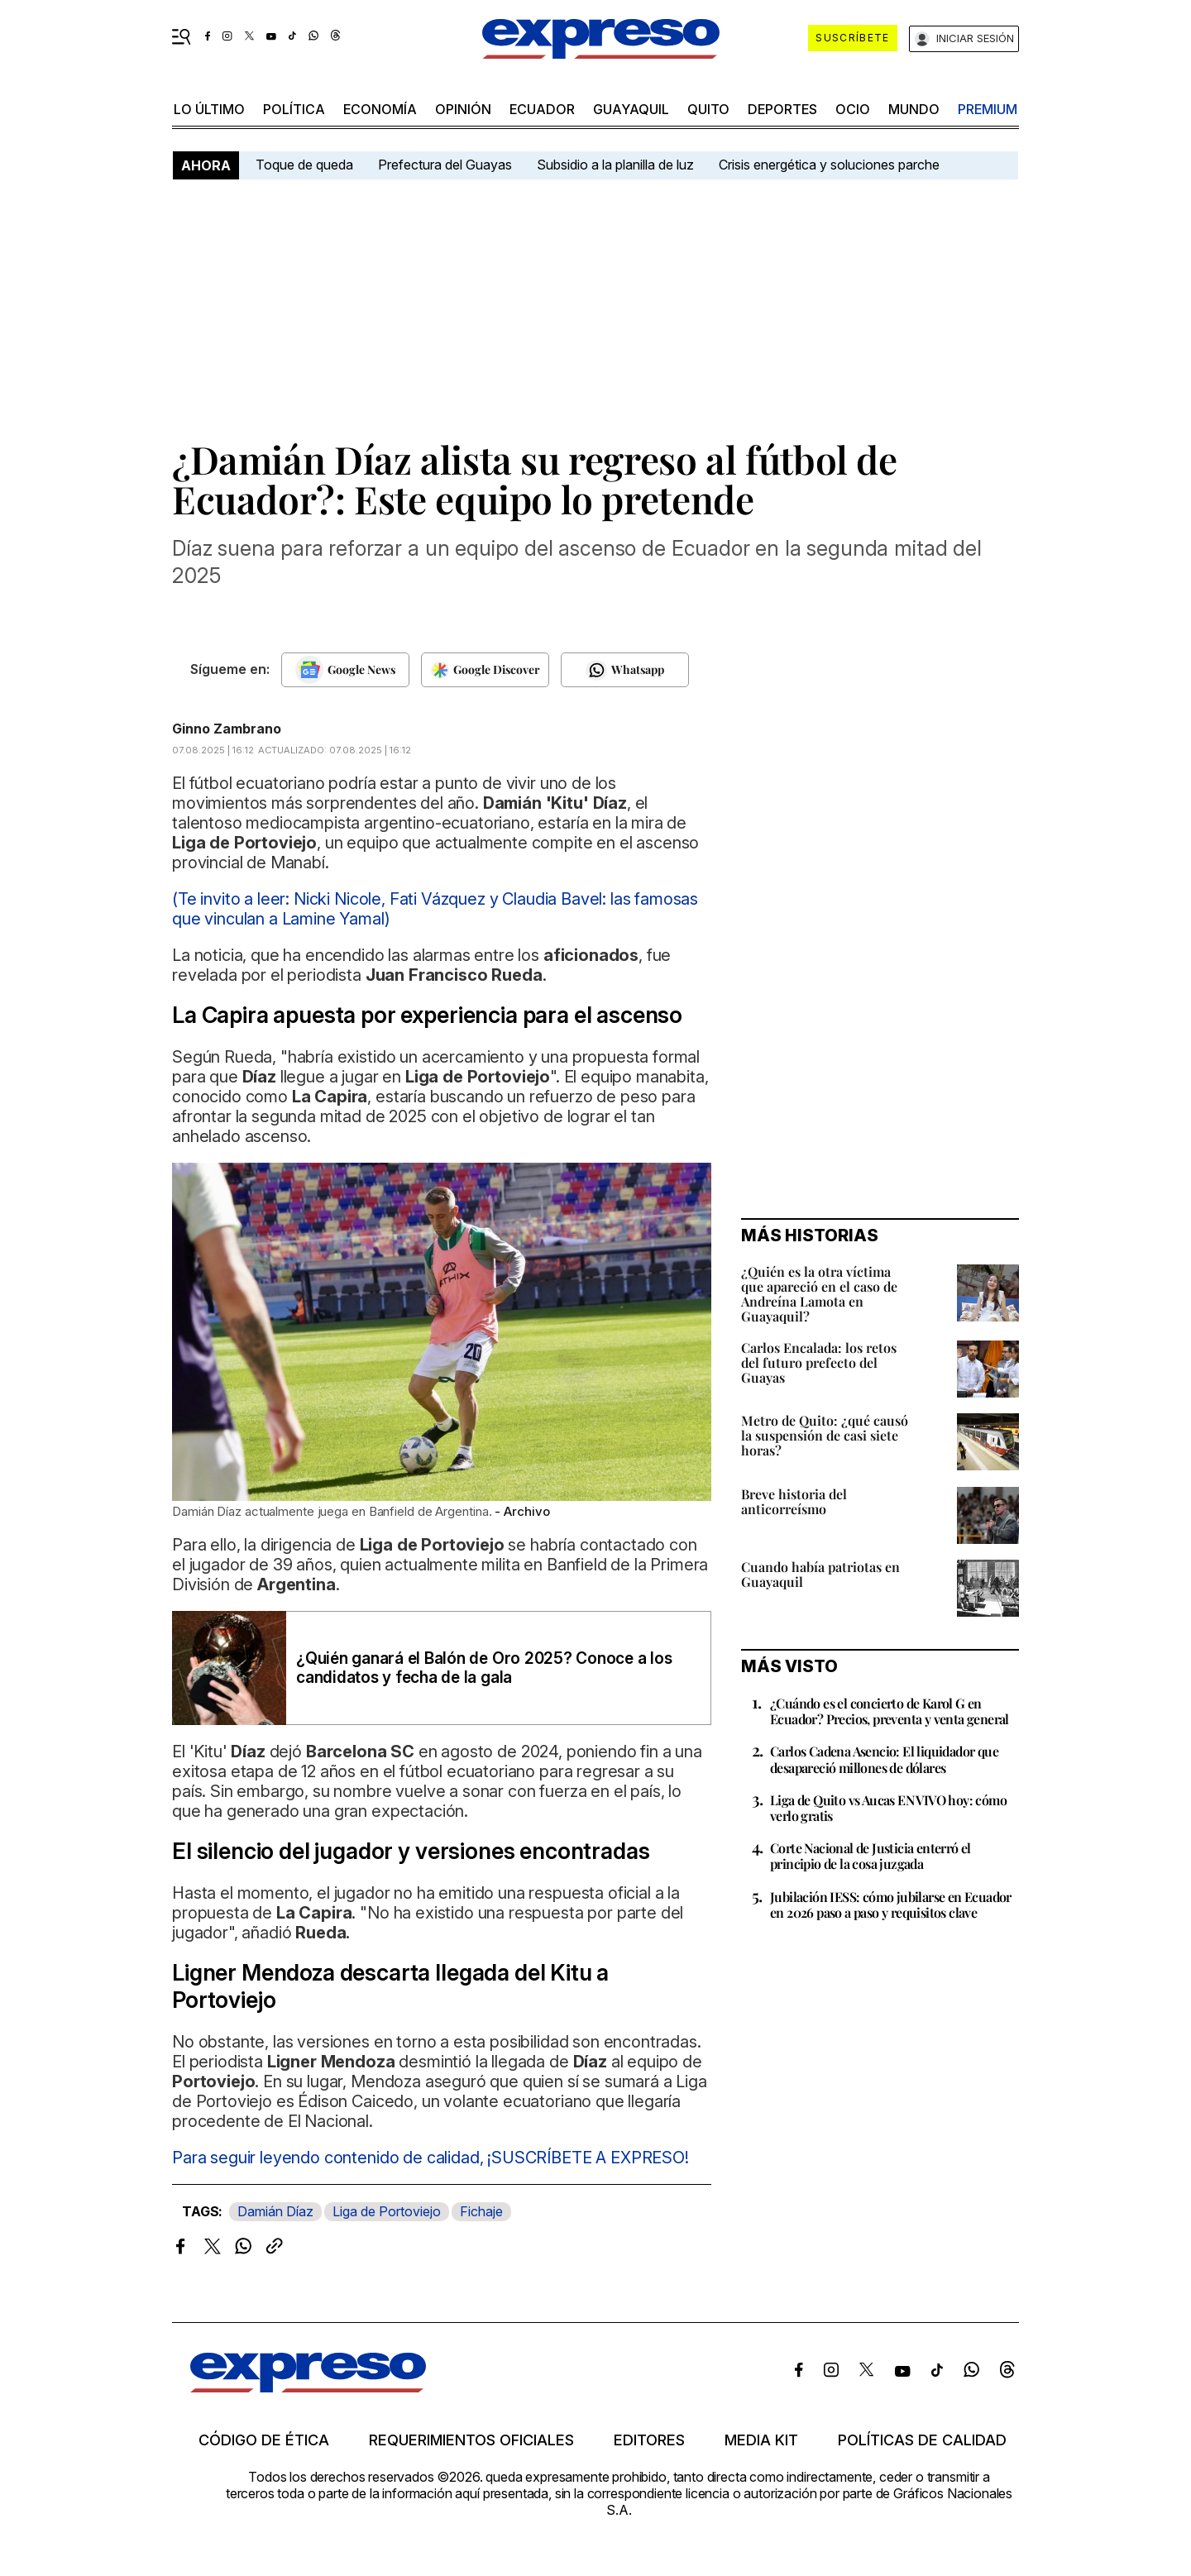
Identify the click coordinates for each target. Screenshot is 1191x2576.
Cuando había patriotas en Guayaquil (820, 1574)
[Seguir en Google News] (345, 669)
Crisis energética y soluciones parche (829, 164)
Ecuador (542, 109)
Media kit (761, 2440)
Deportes (782, 109)
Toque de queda (304, 164)
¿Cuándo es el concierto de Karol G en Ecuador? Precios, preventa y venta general (889, 1711)
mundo (914, 109)
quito (708, 109)
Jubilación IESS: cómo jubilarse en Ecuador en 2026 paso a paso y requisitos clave (891, 1904)
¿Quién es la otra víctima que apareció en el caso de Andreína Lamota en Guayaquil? (819, 1294)
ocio (852, 109)
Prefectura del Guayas (445, 164)
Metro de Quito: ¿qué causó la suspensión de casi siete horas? (824, 1435)
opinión (463, 109)
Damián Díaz (275, 2211)
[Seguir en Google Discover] (485, 669)
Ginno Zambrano (226, 728)
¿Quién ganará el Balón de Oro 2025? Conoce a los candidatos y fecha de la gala (484, 1668)
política (294, 109)
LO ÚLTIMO (209, 109)
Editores (649, 2440)
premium (987, 109)
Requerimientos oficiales (471, 2440)
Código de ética (263, 2440)
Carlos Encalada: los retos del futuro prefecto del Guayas (819, 1362)
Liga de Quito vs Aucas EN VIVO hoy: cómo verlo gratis (888, 1807)
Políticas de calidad (922, 2440)
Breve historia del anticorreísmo (794, 1501)
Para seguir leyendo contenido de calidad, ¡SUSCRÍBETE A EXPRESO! (430, 2157)
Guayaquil (631, 109)
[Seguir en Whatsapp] (625, 669)
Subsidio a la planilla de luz (615, 164)
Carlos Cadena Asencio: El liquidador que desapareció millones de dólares (884, 1758)
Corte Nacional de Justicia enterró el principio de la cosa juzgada (870, 1855)
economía (380, 109)
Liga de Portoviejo (386, 2211)
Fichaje (481, 2211)
